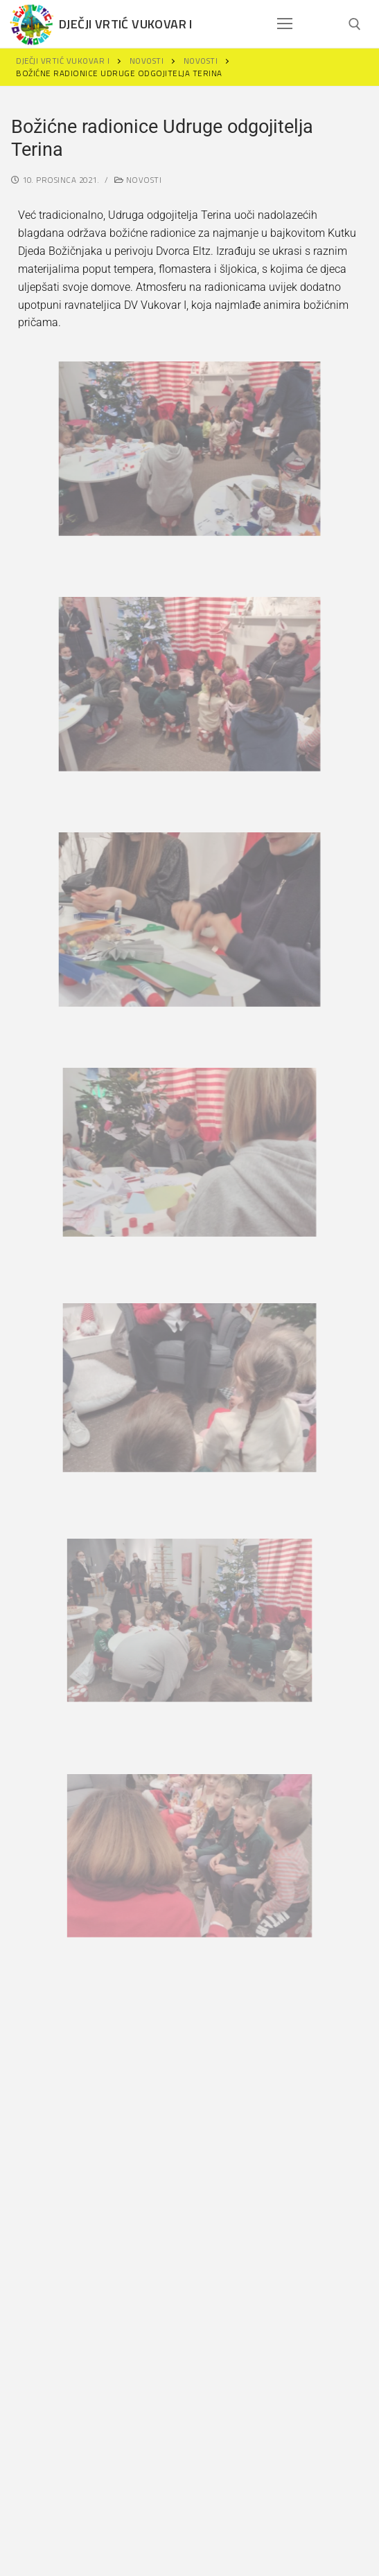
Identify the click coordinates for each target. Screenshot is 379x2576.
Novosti (138, 180)
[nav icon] (285, 23)
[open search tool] (355, 24)
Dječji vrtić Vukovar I (126, 24)
